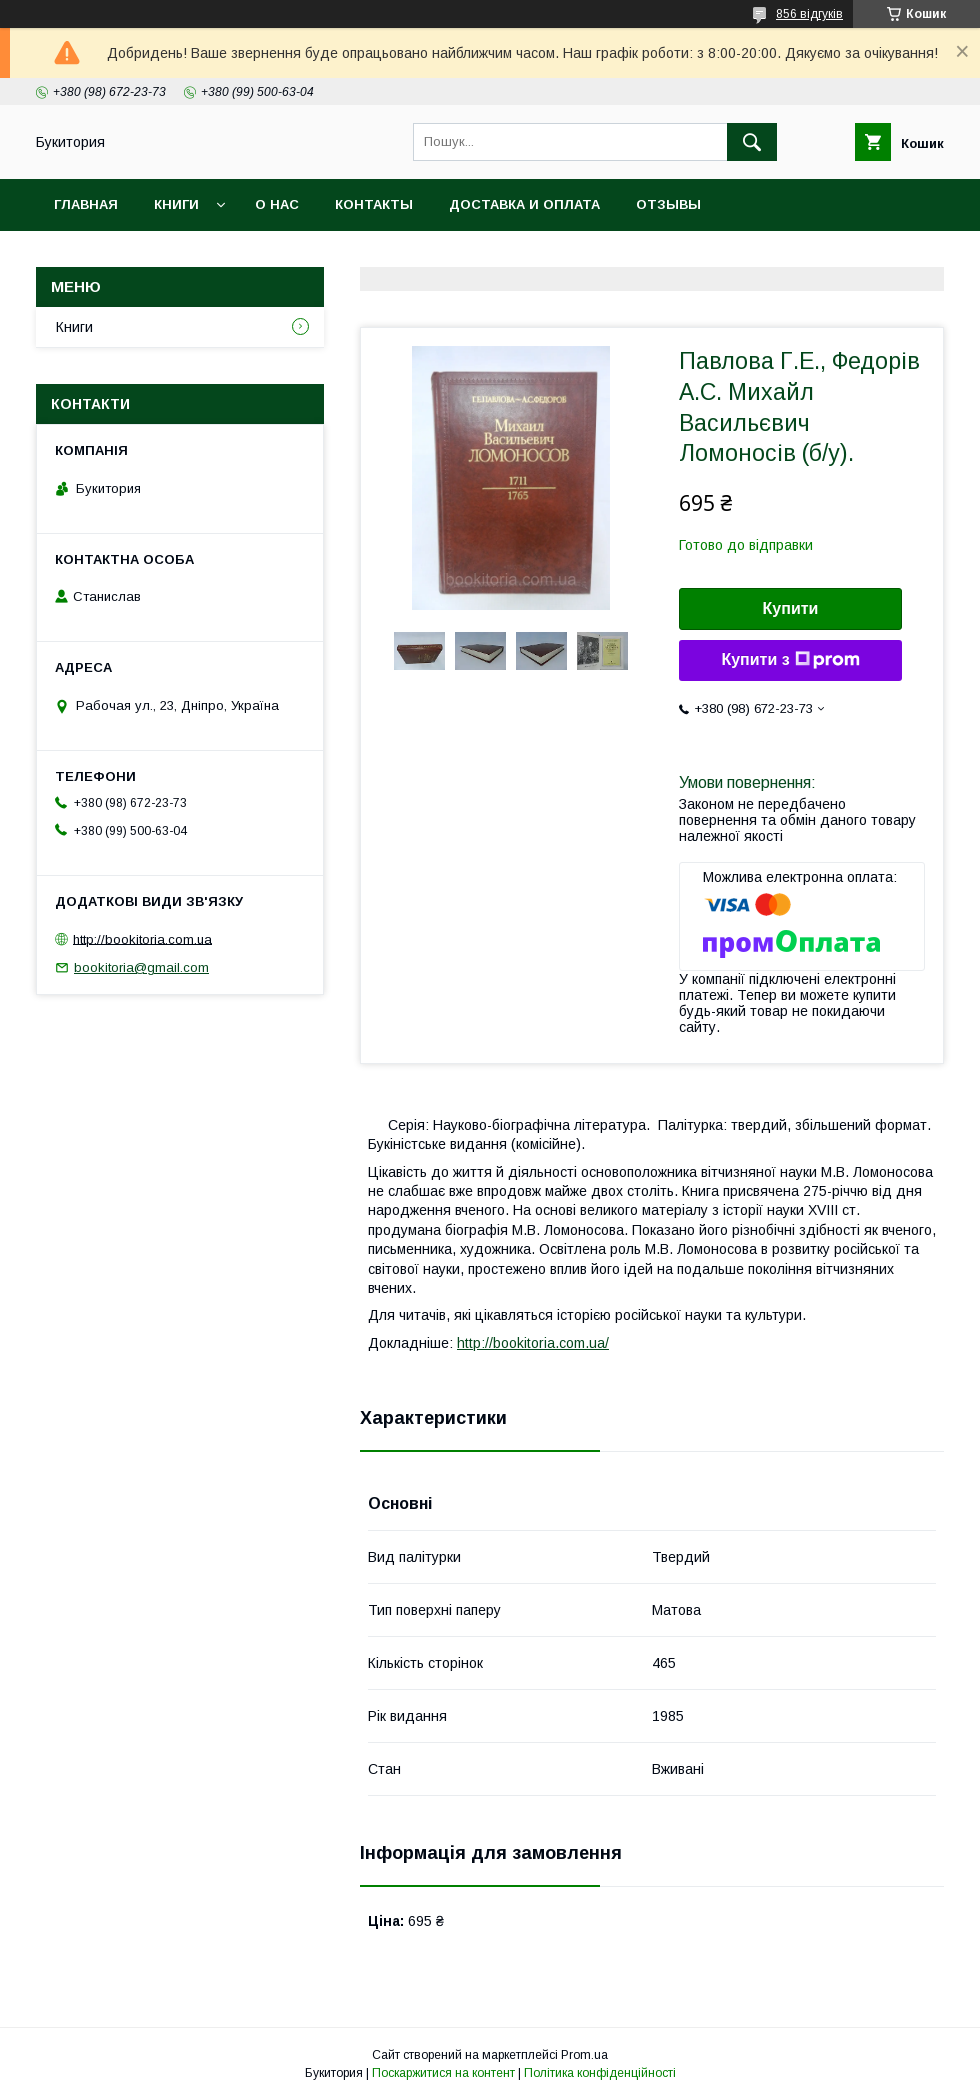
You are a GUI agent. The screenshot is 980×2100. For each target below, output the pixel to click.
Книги (176, 204)
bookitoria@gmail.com (141, 967)
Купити (791, 608)
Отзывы (668, 204)
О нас (277, 204)
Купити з (790, 660)
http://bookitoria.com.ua (142, 938)
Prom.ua (584, 2055)
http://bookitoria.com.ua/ (533, 1343)
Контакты (374, 204)
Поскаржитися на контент (443, 2073)
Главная (86, 204)
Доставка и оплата (524, 204)
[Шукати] (752, 142)
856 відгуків (809, 14)
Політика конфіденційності (600, 2073)
